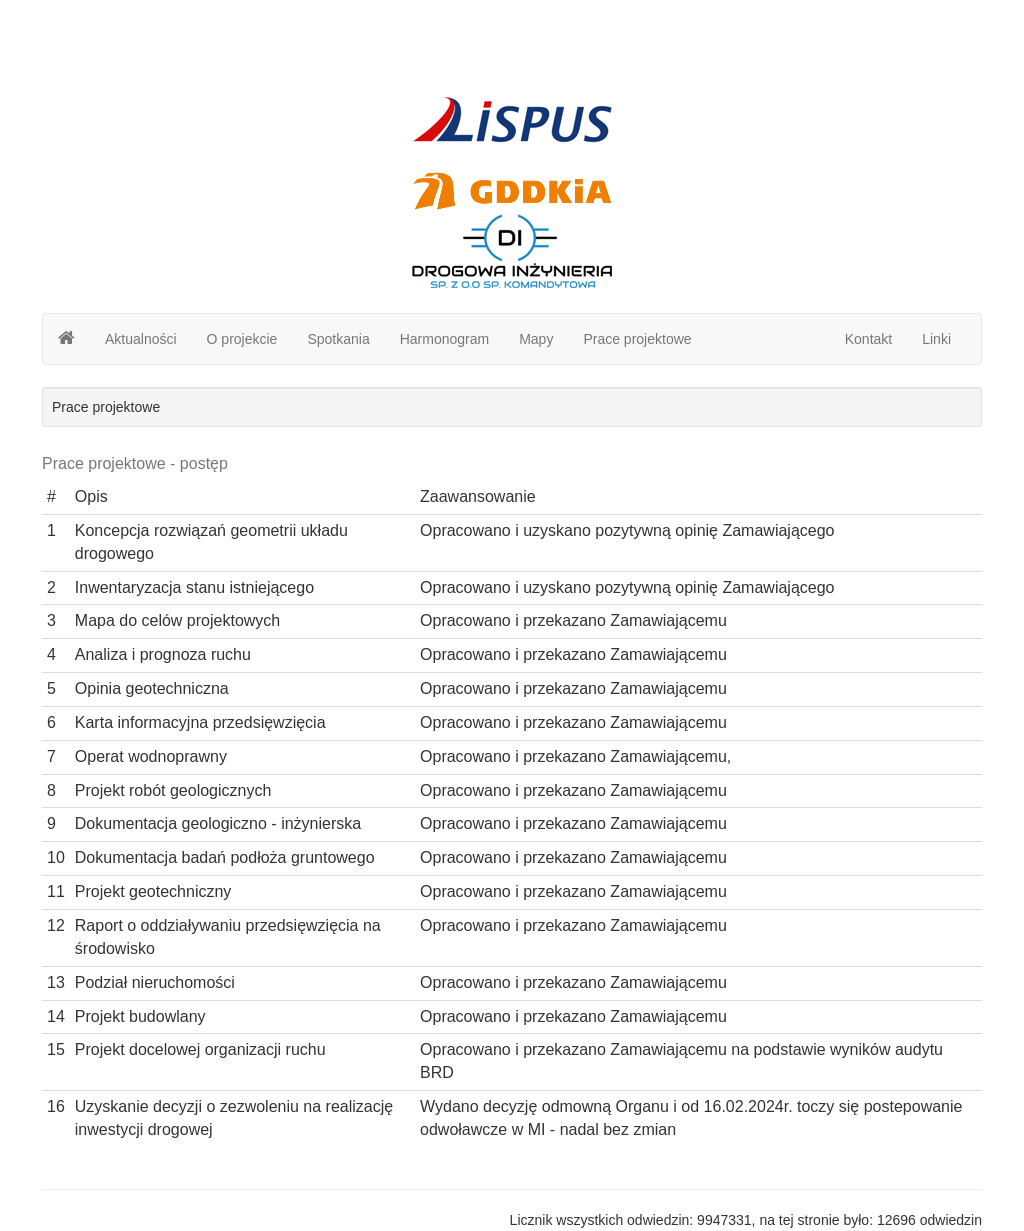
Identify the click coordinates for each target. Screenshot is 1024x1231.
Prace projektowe (637, 339)
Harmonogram (444, 339)
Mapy (536, 339)
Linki (936, 339)
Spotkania (338, 339)
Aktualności (141, 339)
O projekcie (242, 339)
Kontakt (868, 339)
